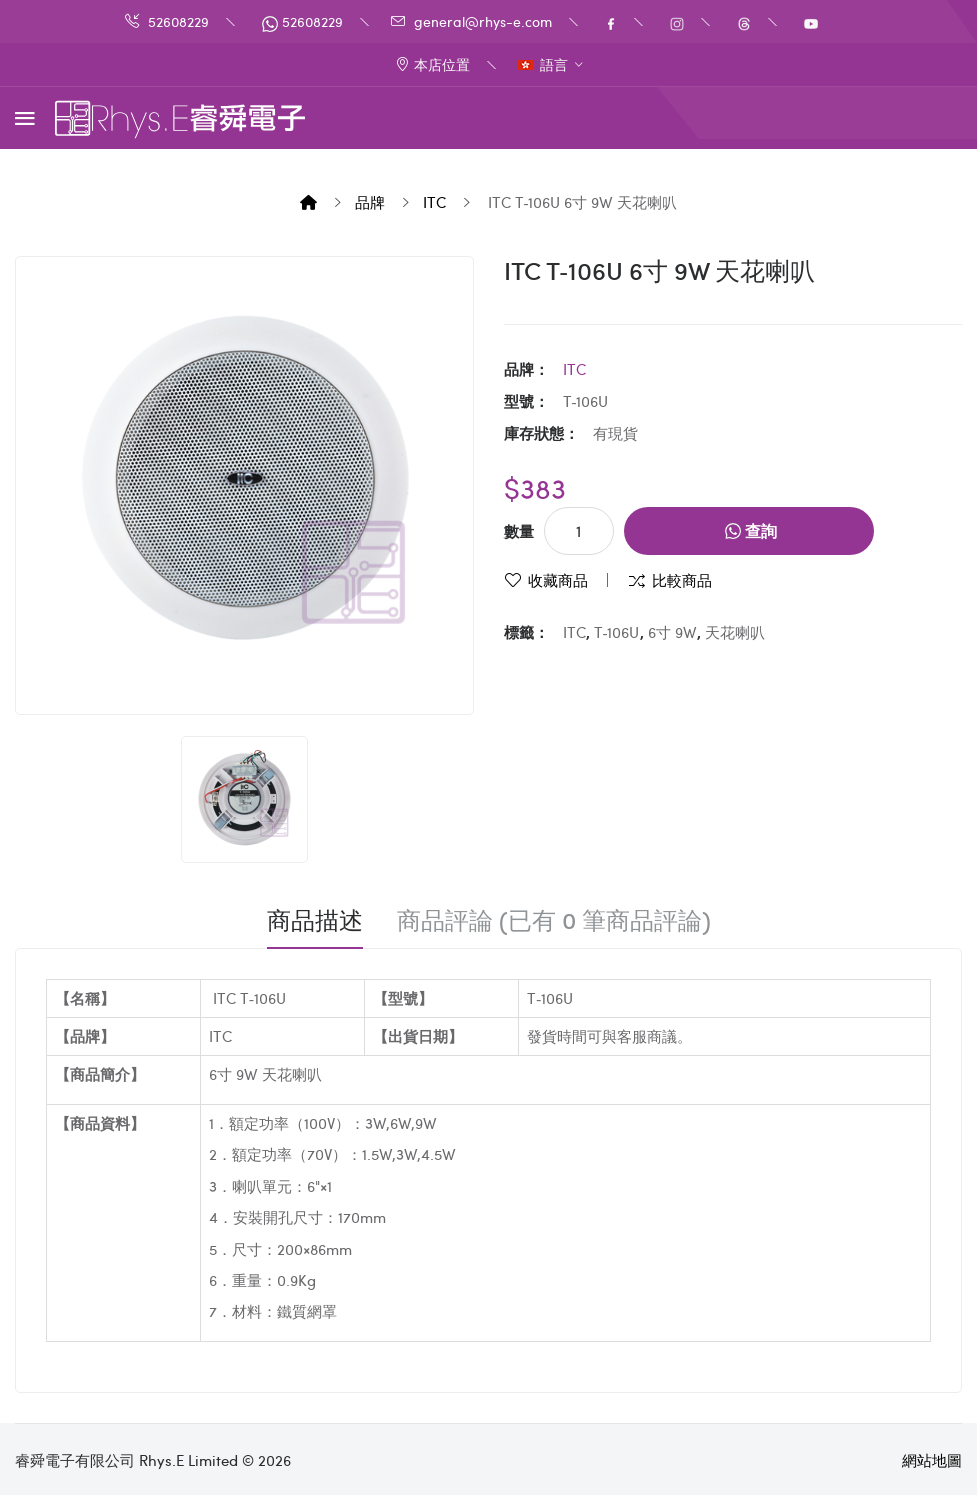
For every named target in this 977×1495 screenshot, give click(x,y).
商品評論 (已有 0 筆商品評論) (554, 920)
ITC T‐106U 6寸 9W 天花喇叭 (581, 202)
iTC (434, 202)
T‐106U (617, 632)
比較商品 (682, 580)
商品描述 (315, 920)
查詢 (751, 530)
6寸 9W (672, 632)
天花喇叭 (735, 632)
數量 (519, 531)
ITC (574, 632)
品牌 (370, 202)
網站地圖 (932, 1460)
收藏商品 (558, 580)
